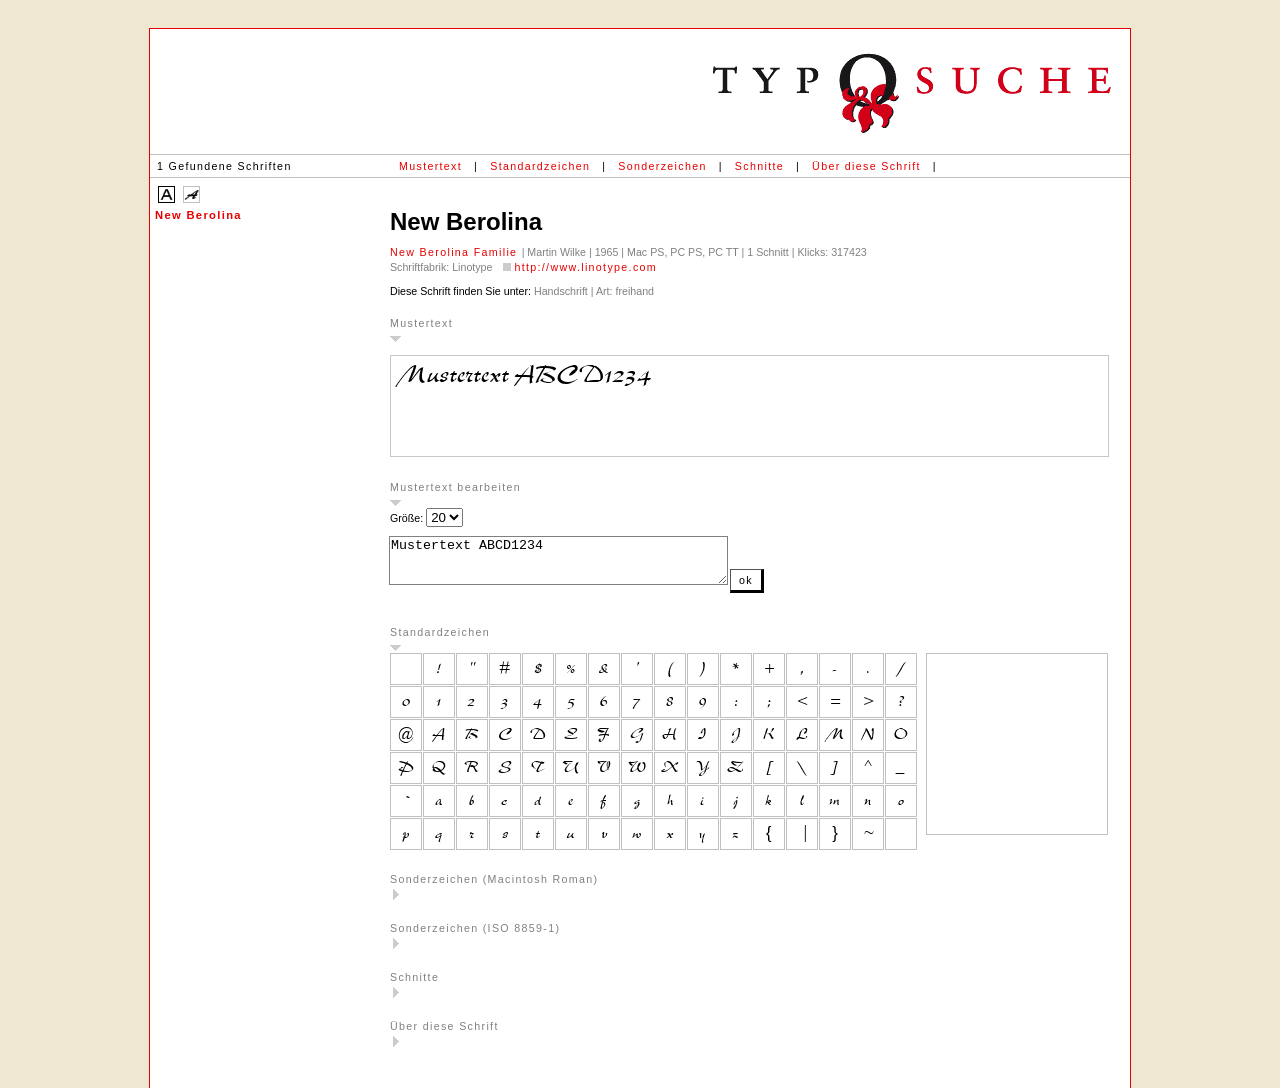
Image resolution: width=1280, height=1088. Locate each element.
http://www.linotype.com (585, 267)
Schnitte (759, 166)
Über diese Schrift (866, 166)
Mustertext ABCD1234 (578, 565)
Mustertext (430, 166)
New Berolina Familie (456, 252)
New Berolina (198, 215)
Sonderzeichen (662, 166)
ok (786, 589)
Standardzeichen (540, 166)
